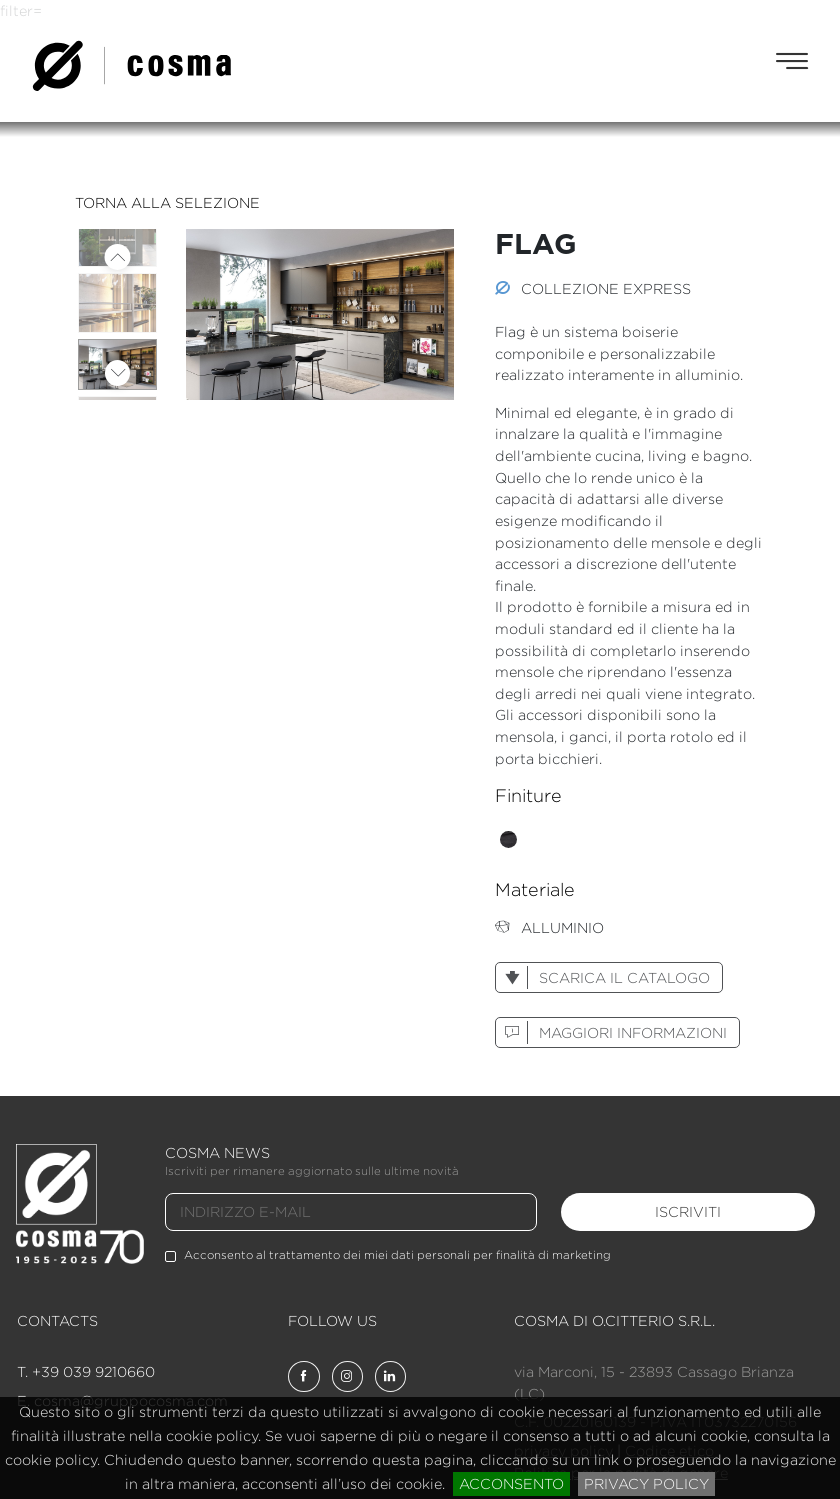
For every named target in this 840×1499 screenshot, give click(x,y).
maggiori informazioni (611, 1032)
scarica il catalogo (603, 977)
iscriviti (688, 1211)
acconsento (511, 1483)
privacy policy (646, 1483)
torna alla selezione (167, 202)
